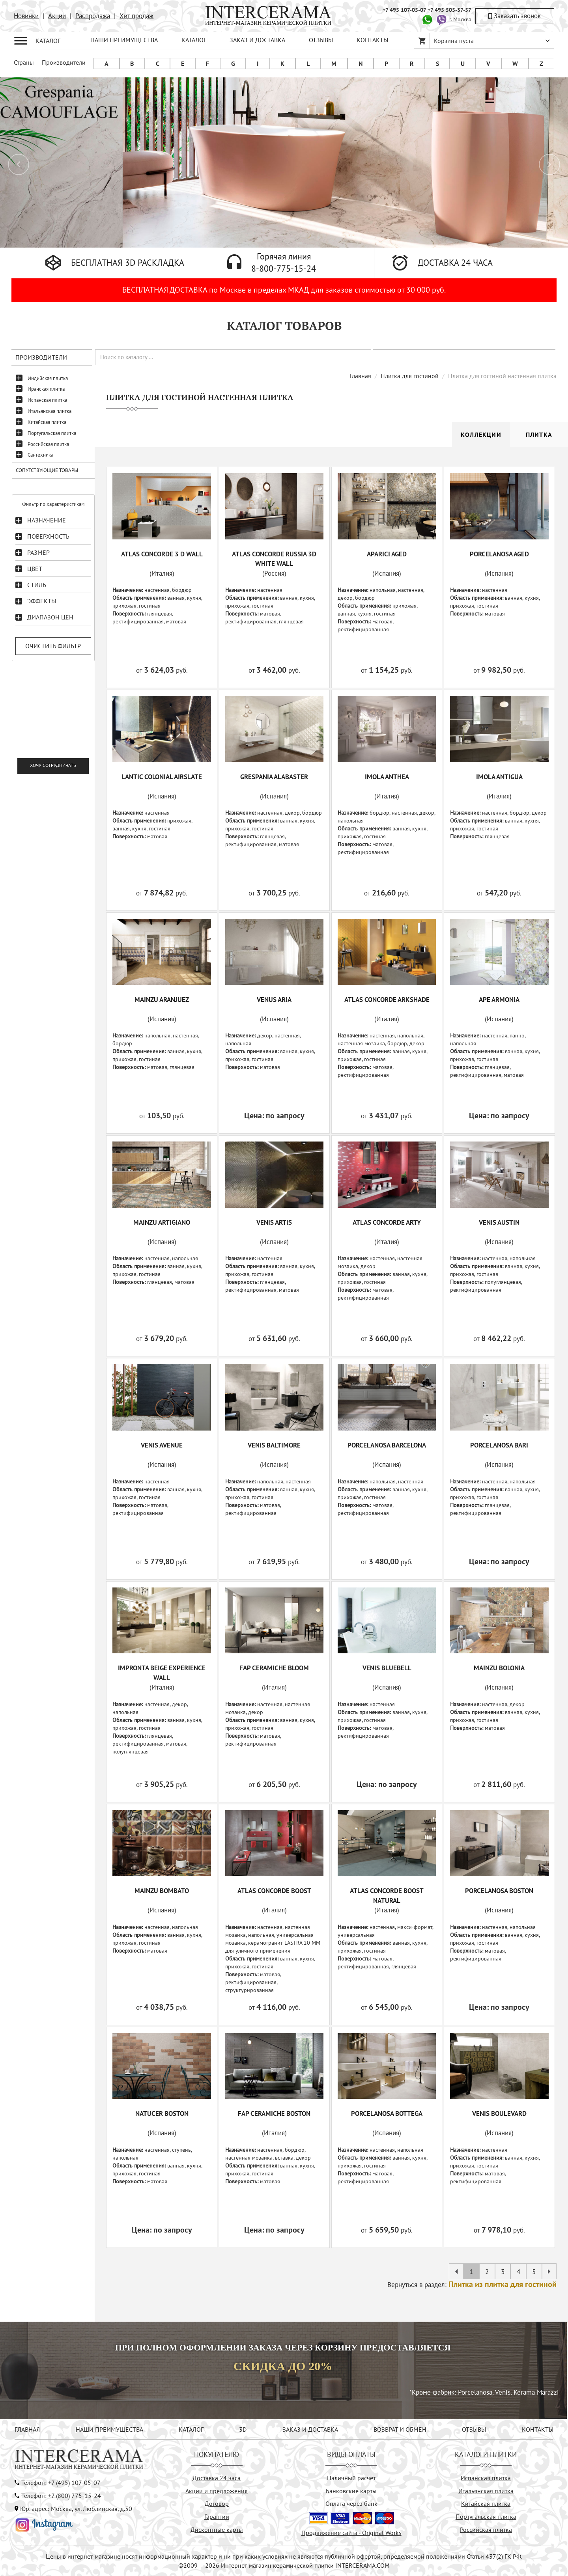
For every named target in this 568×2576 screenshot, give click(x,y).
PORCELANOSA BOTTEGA (386, 2113)
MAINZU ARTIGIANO (161, 1222)
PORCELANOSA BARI (499, 1445)
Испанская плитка (47, 400)
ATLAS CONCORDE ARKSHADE (387, 999)
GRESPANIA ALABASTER (274, 776)
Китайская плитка (47, 422)
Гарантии (216, 2516)
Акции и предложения (216, 2491)
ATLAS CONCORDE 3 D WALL (162, 554)
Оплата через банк (351, 2503)
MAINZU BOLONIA (499, 1668)
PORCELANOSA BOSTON (499, 1890)
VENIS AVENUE (162, 1445)
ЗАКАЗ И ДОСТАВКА (257, 40)
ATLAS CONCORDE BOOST (274, 1890)
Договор (217, 2503)
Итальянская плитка (49, 411)
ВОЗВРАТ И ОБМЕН (400, 2429)
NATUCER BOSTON (162, 2113)
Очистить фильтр (53, 646)
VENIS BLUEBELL (386, 1668)
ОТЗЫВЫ (321, 40)
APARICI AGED (387, 554)
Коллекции (481, 434)
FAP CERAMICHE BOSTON (274, 2113)
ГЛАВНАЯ (27, 2429)
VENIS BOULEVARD (499, 2113)
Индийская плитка (48, 378)
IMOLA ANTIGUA (499, 776)
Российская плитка (48, 444)
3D (243, 2429)
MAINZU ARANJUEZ (162, 999)
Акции (57, 15)
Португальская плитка (52, 433)
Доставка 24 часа (216, 2478)
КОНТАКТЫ (372, 40)
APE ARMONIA (499, 999)
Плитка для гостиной (410, 376)
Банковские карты (351, 2491)
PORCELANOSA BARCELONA (387, 1445)
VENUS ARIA (274, 999)
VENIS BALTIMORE (274, 1445)
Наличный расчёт (351, 2478)
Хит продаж (136, 15)
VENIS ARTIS (274, 1222)
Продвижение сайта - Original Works (351, 2533)
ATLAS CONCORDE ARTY (387, 1222)
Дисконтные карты (217, 2529)
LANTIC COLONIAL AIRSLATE (161, 776)
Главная (360, 376)
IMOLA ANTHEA (387, 776)
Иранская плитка (46, 389)
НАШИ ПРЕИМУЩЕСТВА (124, 40)
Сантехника (40, 454)
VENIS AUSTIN (499, 1222)
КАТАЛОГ (193, 40)
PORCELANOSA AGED (499, 554)
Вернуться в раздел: (472, 2284)
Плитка (539, 434)
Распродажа (92, 15)
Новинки (26, 15)
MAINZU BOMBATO (162, 1890)
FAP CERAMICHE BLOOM (274, 1668)
